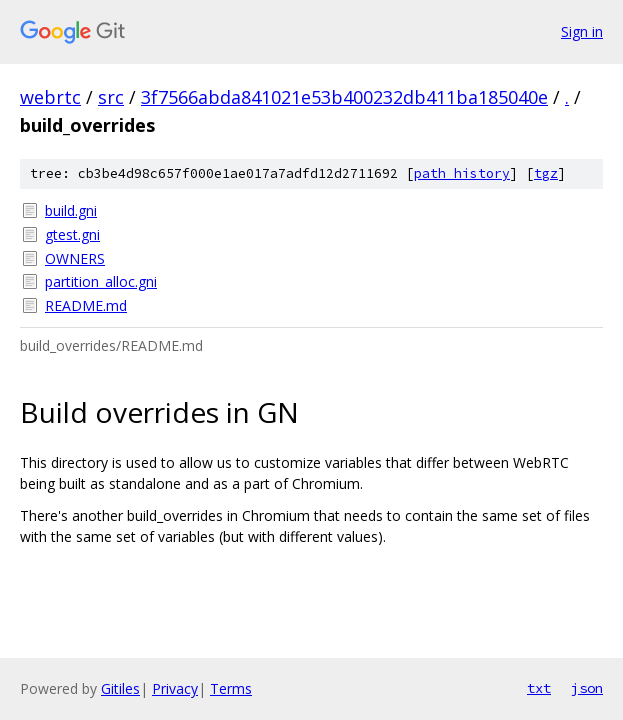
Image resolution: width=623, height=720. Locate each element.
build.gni (71, 210)
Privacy (175, 688)
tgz (546, 173)
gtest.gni (72, 234)
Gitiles (120, 688)
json (587, 688)
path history (462, 173)
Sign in (582, 31)
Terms (231, 688)
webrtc (50, 97)
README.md (86, 305)
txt (539, 688)
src (111, 97)
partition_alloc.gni (101, 281)
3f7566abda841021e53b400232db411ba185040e (344, 97)
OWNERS (75, 258)
